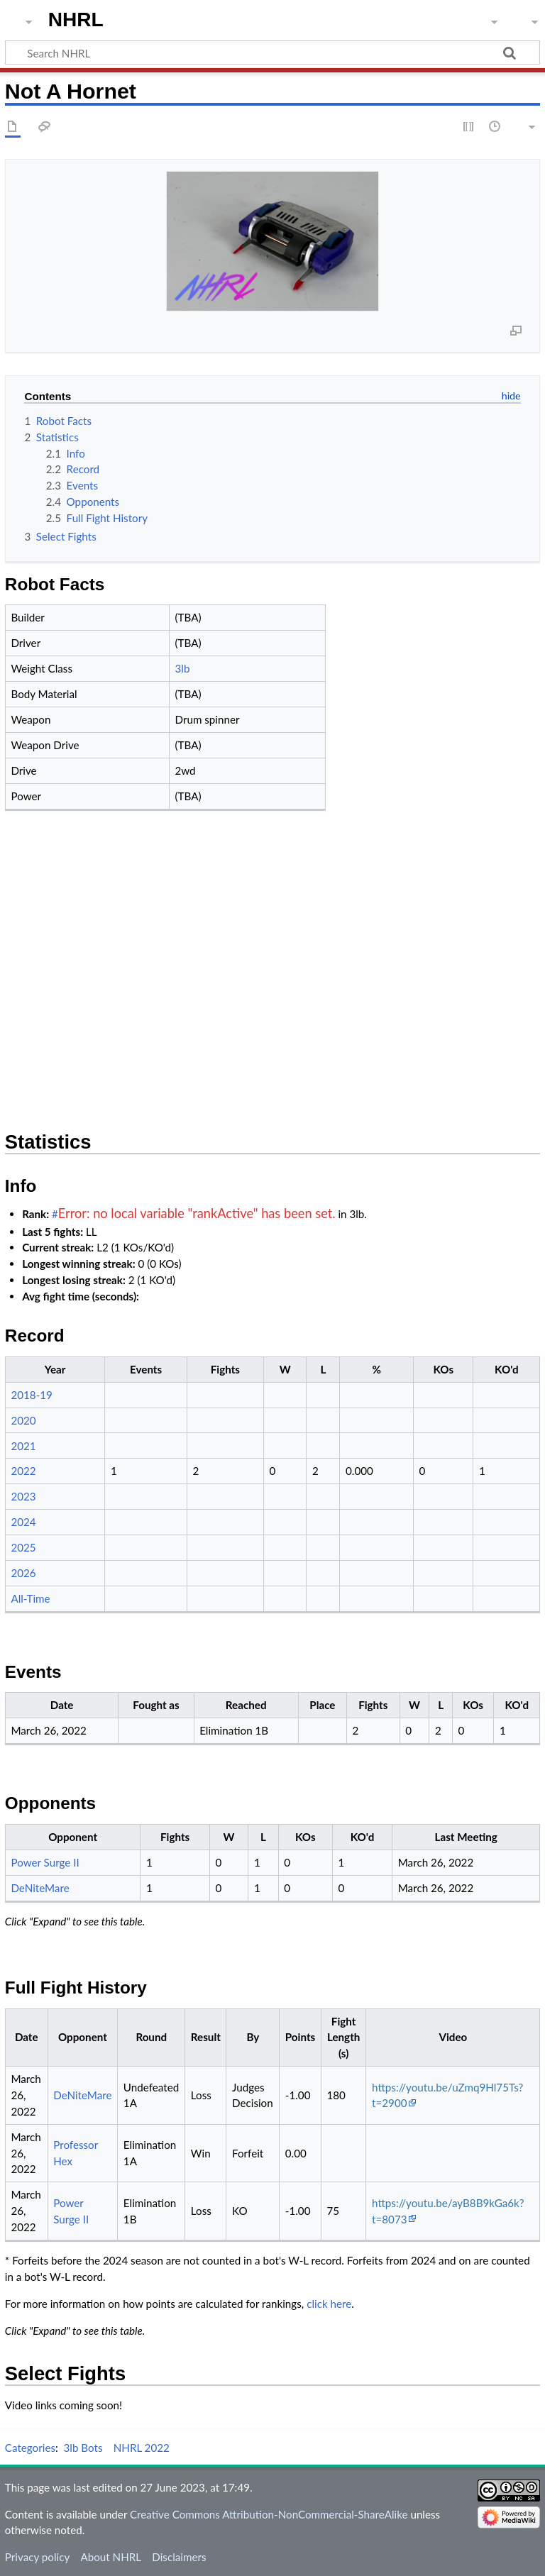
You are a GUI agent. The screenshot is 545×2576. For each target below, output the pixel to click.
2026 (23, 1572)
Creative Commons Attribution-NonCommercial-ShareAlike (269, 2514)
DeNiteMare (40, 1887)
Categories (30, 2447)
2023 (23, 1496)
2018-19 (32, 1394)
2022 (23, 1470)
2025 (23, 1547)
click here (329, 2303)
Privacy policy (37, 2556)
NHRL (76, 20)
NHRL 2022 (142, 2447)
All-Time (30, 1598)
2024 (23, 1521)
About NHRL (110, 2556)
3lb (182, 668)
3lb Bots (83, 2447)
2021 (23, 1445)
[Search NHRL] (272, 52)
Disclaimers (179, 2556)
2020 (23, 1420)
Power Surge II (45, 1862)
